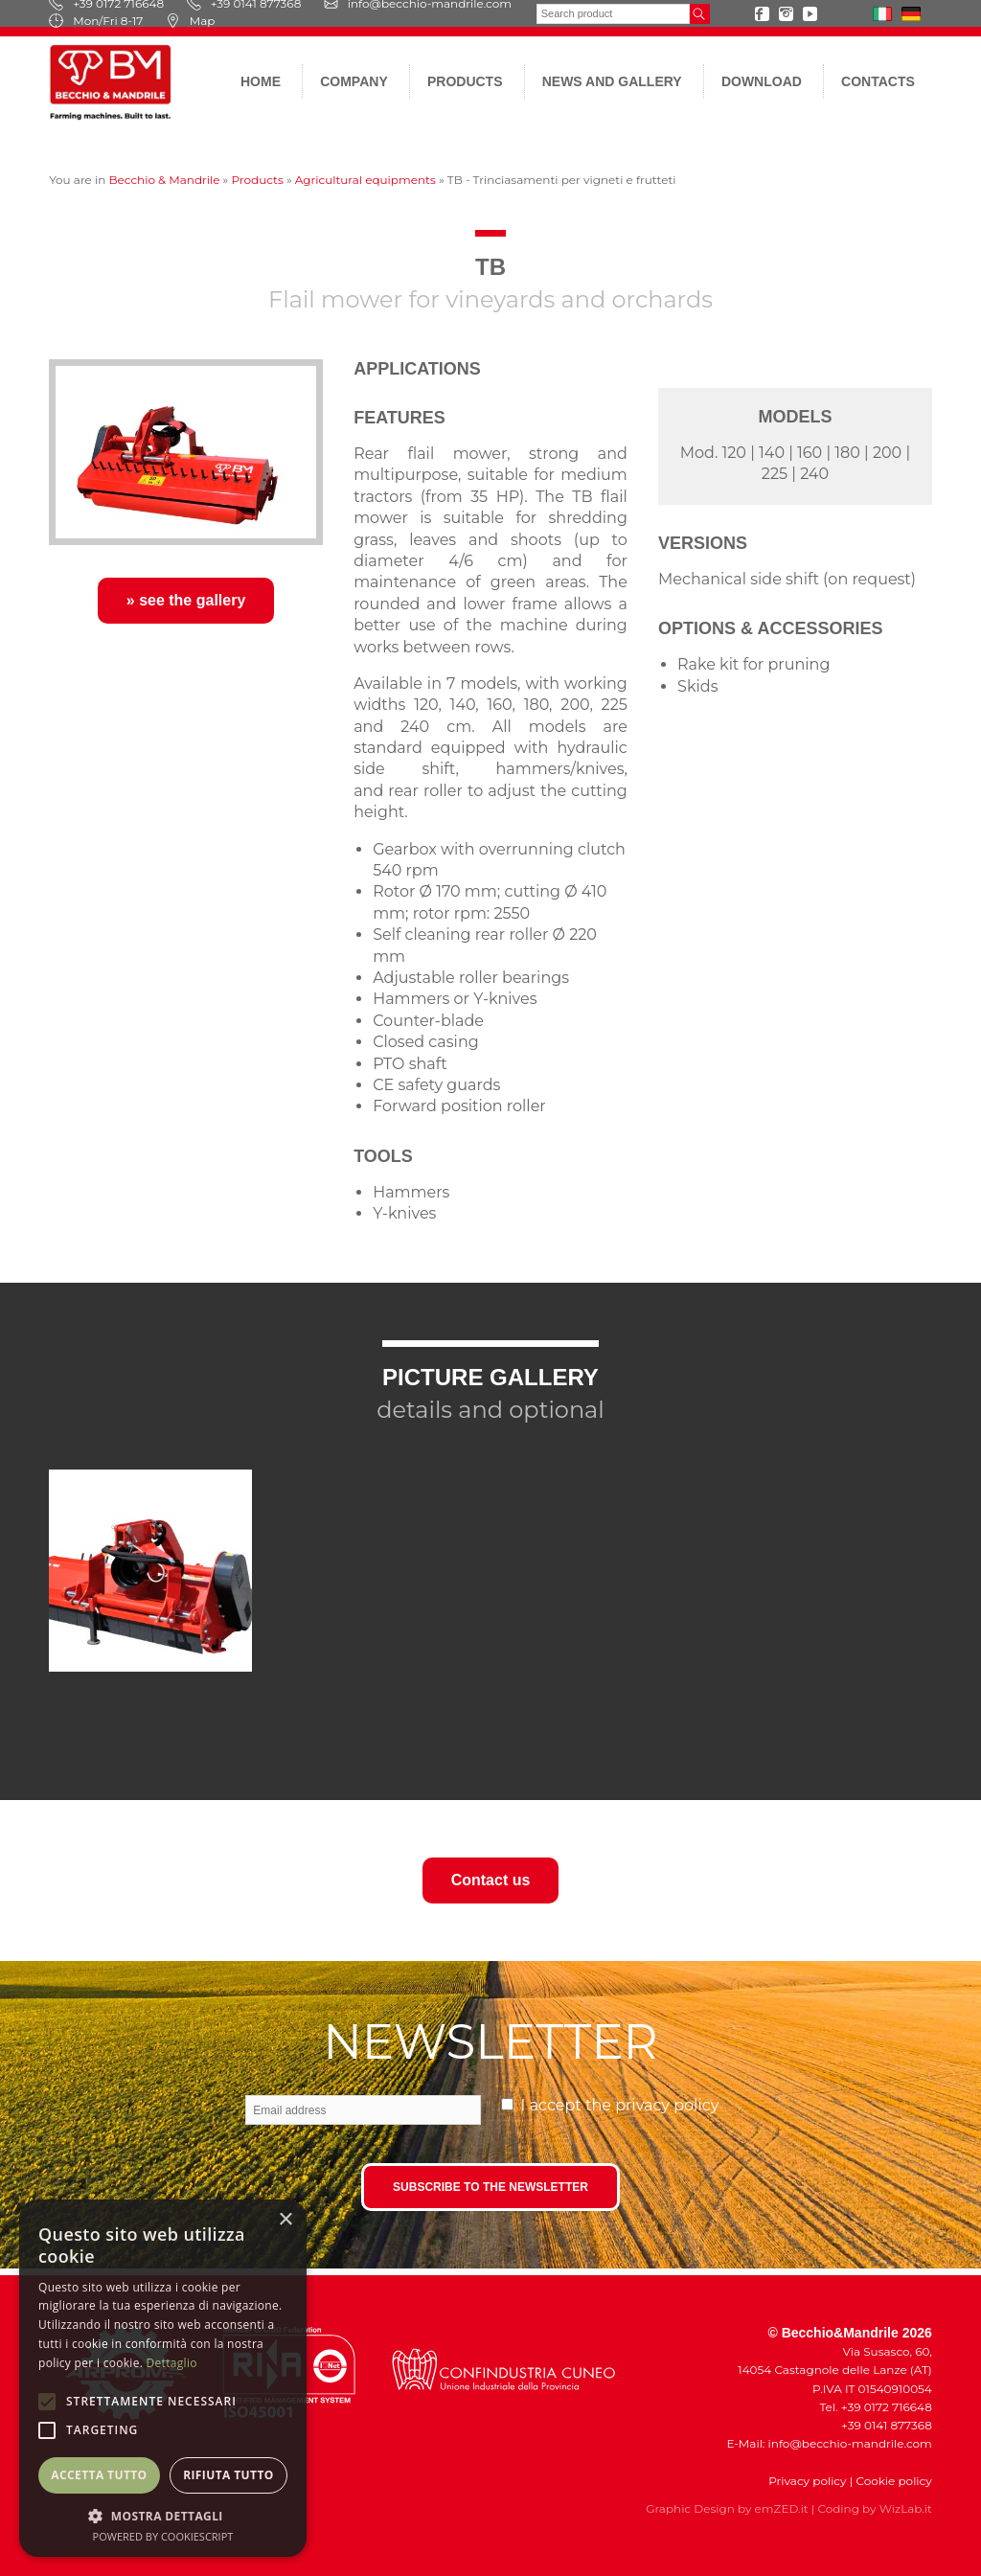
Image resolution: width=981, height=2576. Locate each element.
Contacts (878, 81)
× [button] (285, 2220)
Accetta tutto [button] (99, 2475)
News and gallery (612, 81)
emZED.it (782, 2508)
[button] (162, 2515)
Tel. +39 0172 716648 (875, 2407)
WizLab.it (905, 2508)
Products (465, 81)
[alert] (163, 2378)
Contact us (491, 1880)
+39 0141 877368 (882, 2425)
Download (761, 81)
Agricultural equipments (365, 179)
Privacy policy (807, 2480)
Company (354, 81)
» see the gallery (186, 600)
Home (260, 81)
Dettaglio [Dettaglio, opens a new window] (172, 2363)
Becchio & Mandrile (163, 179)
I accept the (620, 2105)
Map (191, 20)
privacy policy (667, 2105)
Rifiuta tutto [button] (228, 2475)
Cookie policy (893, 2480)
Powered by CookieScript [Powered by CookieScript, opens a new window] (163, 2536)
